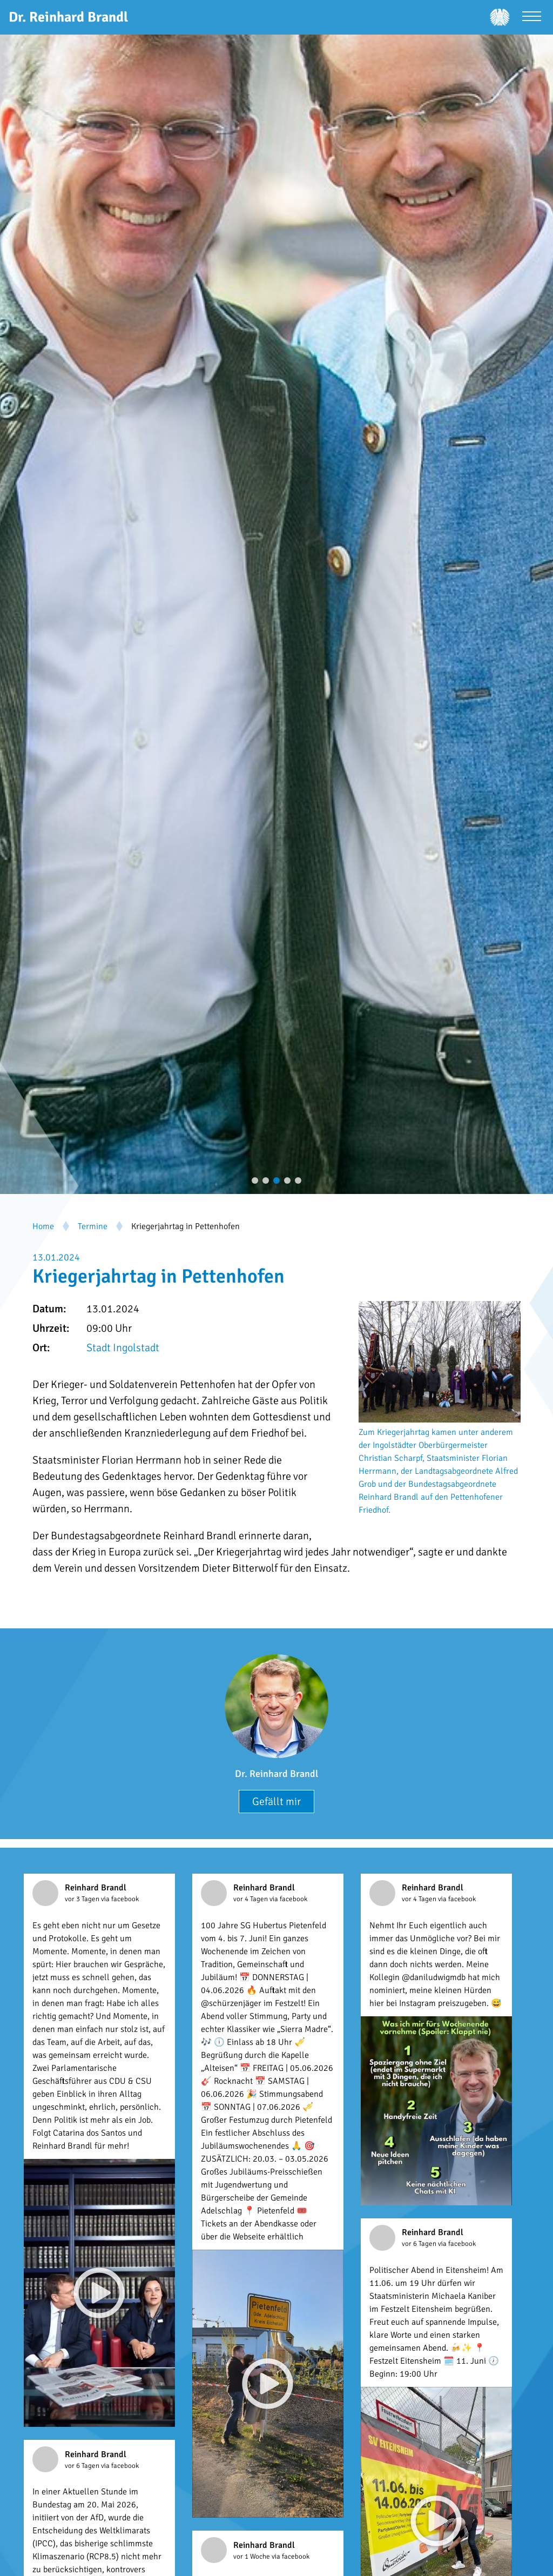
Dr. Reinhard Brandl (276, 1774)
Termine (92, 1226)
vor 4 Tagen (251, 1899)
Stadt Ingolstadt (122, 1347)
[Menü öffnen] (531, 17)
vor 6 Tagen (420, 2243)
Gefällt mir (276, 1801)
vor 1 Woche (252, 2556)
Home (43, 1226)
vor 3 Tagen (83, 1899)
